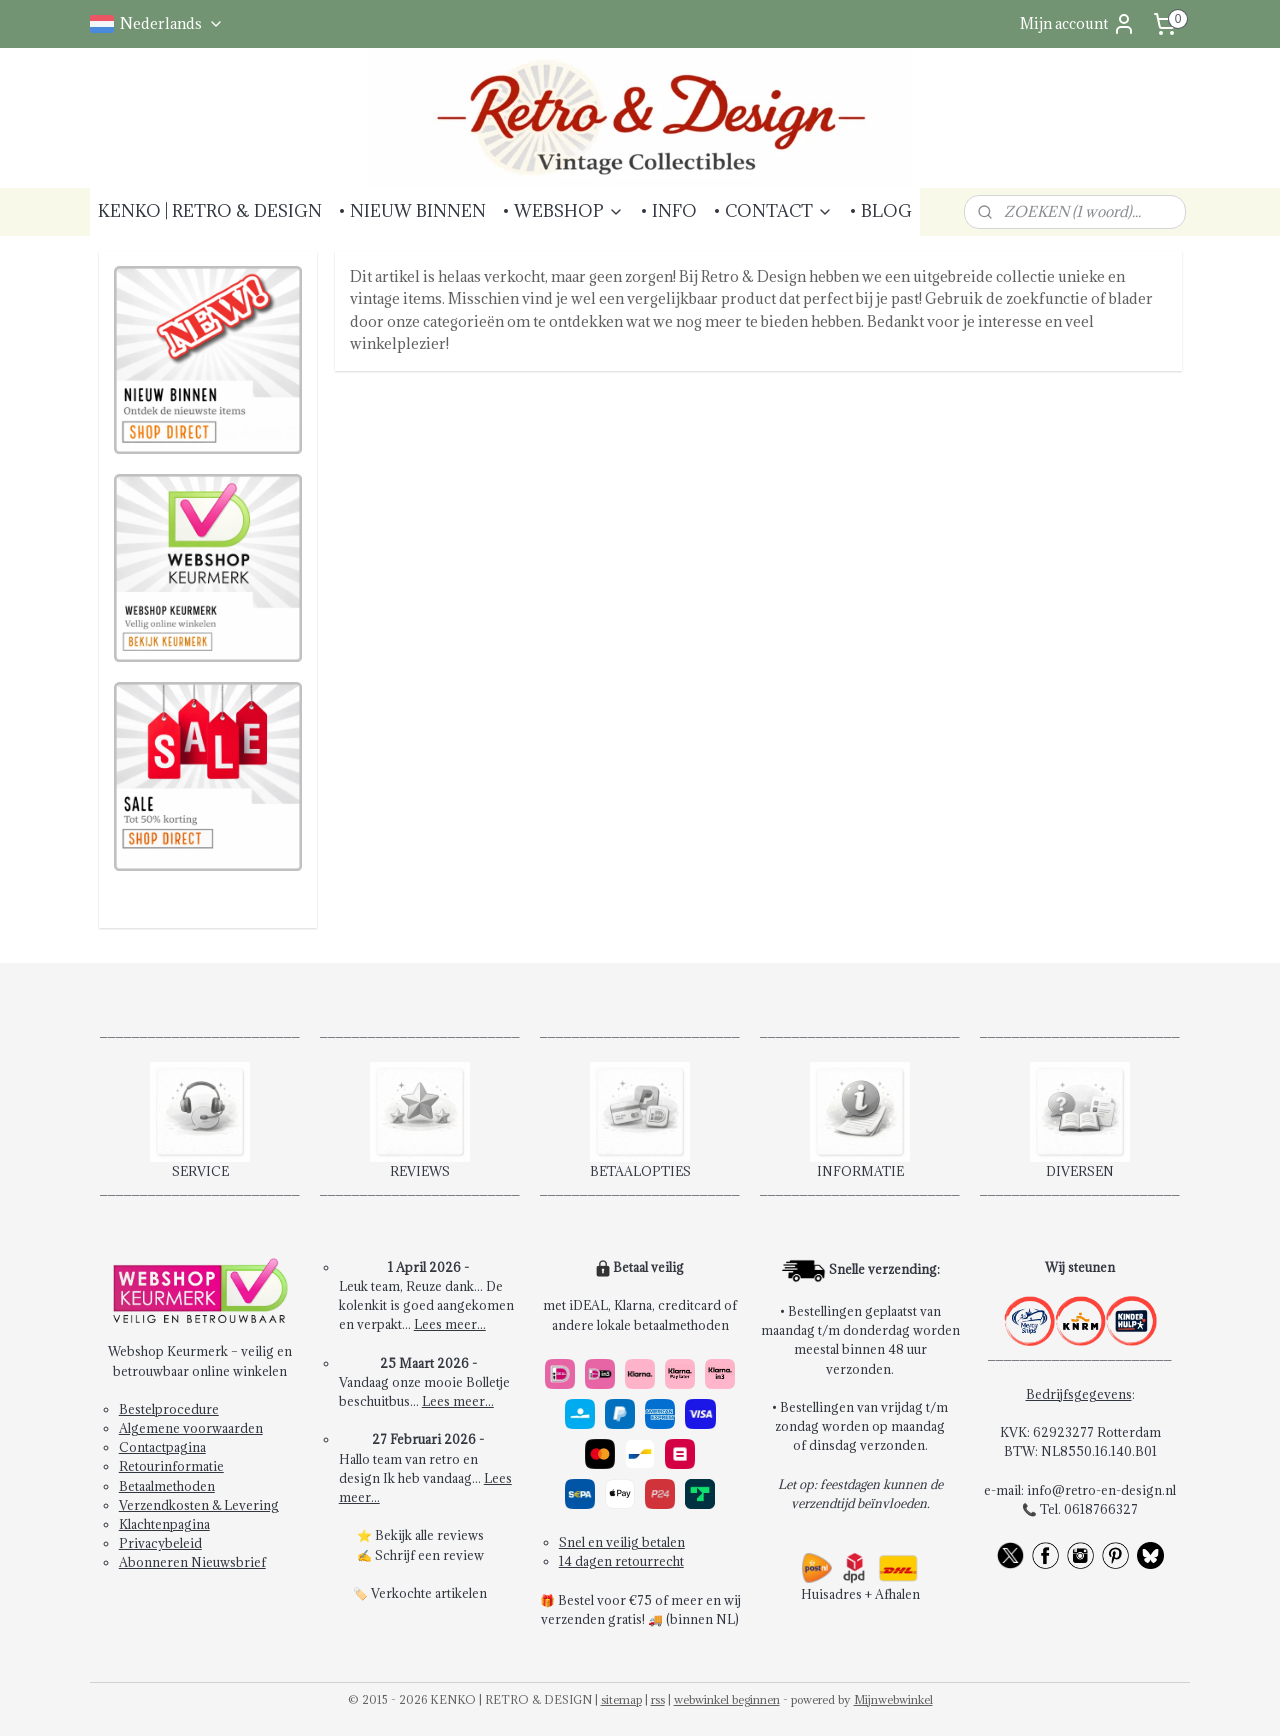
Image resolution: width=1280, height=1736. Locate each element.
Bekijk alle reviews (429, 1535)
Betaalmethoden (167, 1486)
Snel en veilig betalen (622, 1542)
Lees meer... (450, 1324)
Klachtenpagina (164, 1524)
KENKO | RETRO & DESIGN (210, 211)
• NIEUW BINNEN (412, 211)
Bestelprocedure (169, 1409)
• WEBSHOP (563, 211)
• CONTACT (773, 211)
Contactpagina (162, 1447)
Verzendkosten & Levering (199, 1505)
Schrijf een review (429, 1555)
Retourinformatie (171, 1466)
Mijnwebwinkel (893, 1699)
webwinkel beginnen (727, 1699)
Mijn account (1078, 24)
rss (658, 1699)
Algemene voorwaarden (191, 1428)
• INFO (668, 211)
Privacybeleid (160, 1543)
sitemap (621, 1699)
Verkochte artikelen (429, 1593)
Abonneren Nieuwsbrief (192, 1562)
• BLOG (880, 211)
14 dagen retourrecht (621, 1561)
